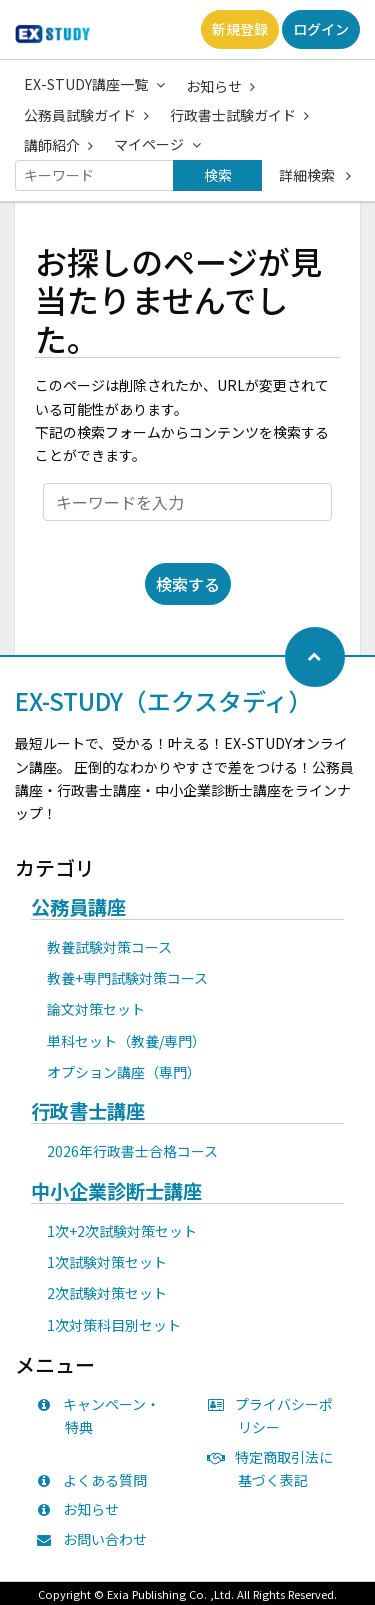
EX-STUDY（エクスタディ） (163, 700)
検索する (188, 584)
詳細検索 (315, 175)
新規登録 (240, 29)
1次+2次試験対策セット (122, 1231)
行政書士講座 (88, 1112)
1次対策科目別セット (114, 1325)
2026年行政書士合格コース (132, 1151)
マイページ (157, 144)
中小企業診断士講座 (116, 1192)
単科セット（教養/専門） (126, 1041)
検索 (218, 175)
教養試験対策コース (109, 947)
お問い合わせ (96, 1539)
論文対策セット (96, 1009)
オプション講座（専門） (124, 1072)
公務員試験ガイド (86, 115)
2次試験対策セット (107, 1293)
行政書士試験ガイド (239, 115)
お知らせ (220, 86)
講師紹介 (58, 145)
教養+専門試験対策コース (127, 978)
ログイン (321, 29)
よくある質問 (96, 1480)
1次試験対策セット (107, 1262)
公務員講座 (78, 908)
